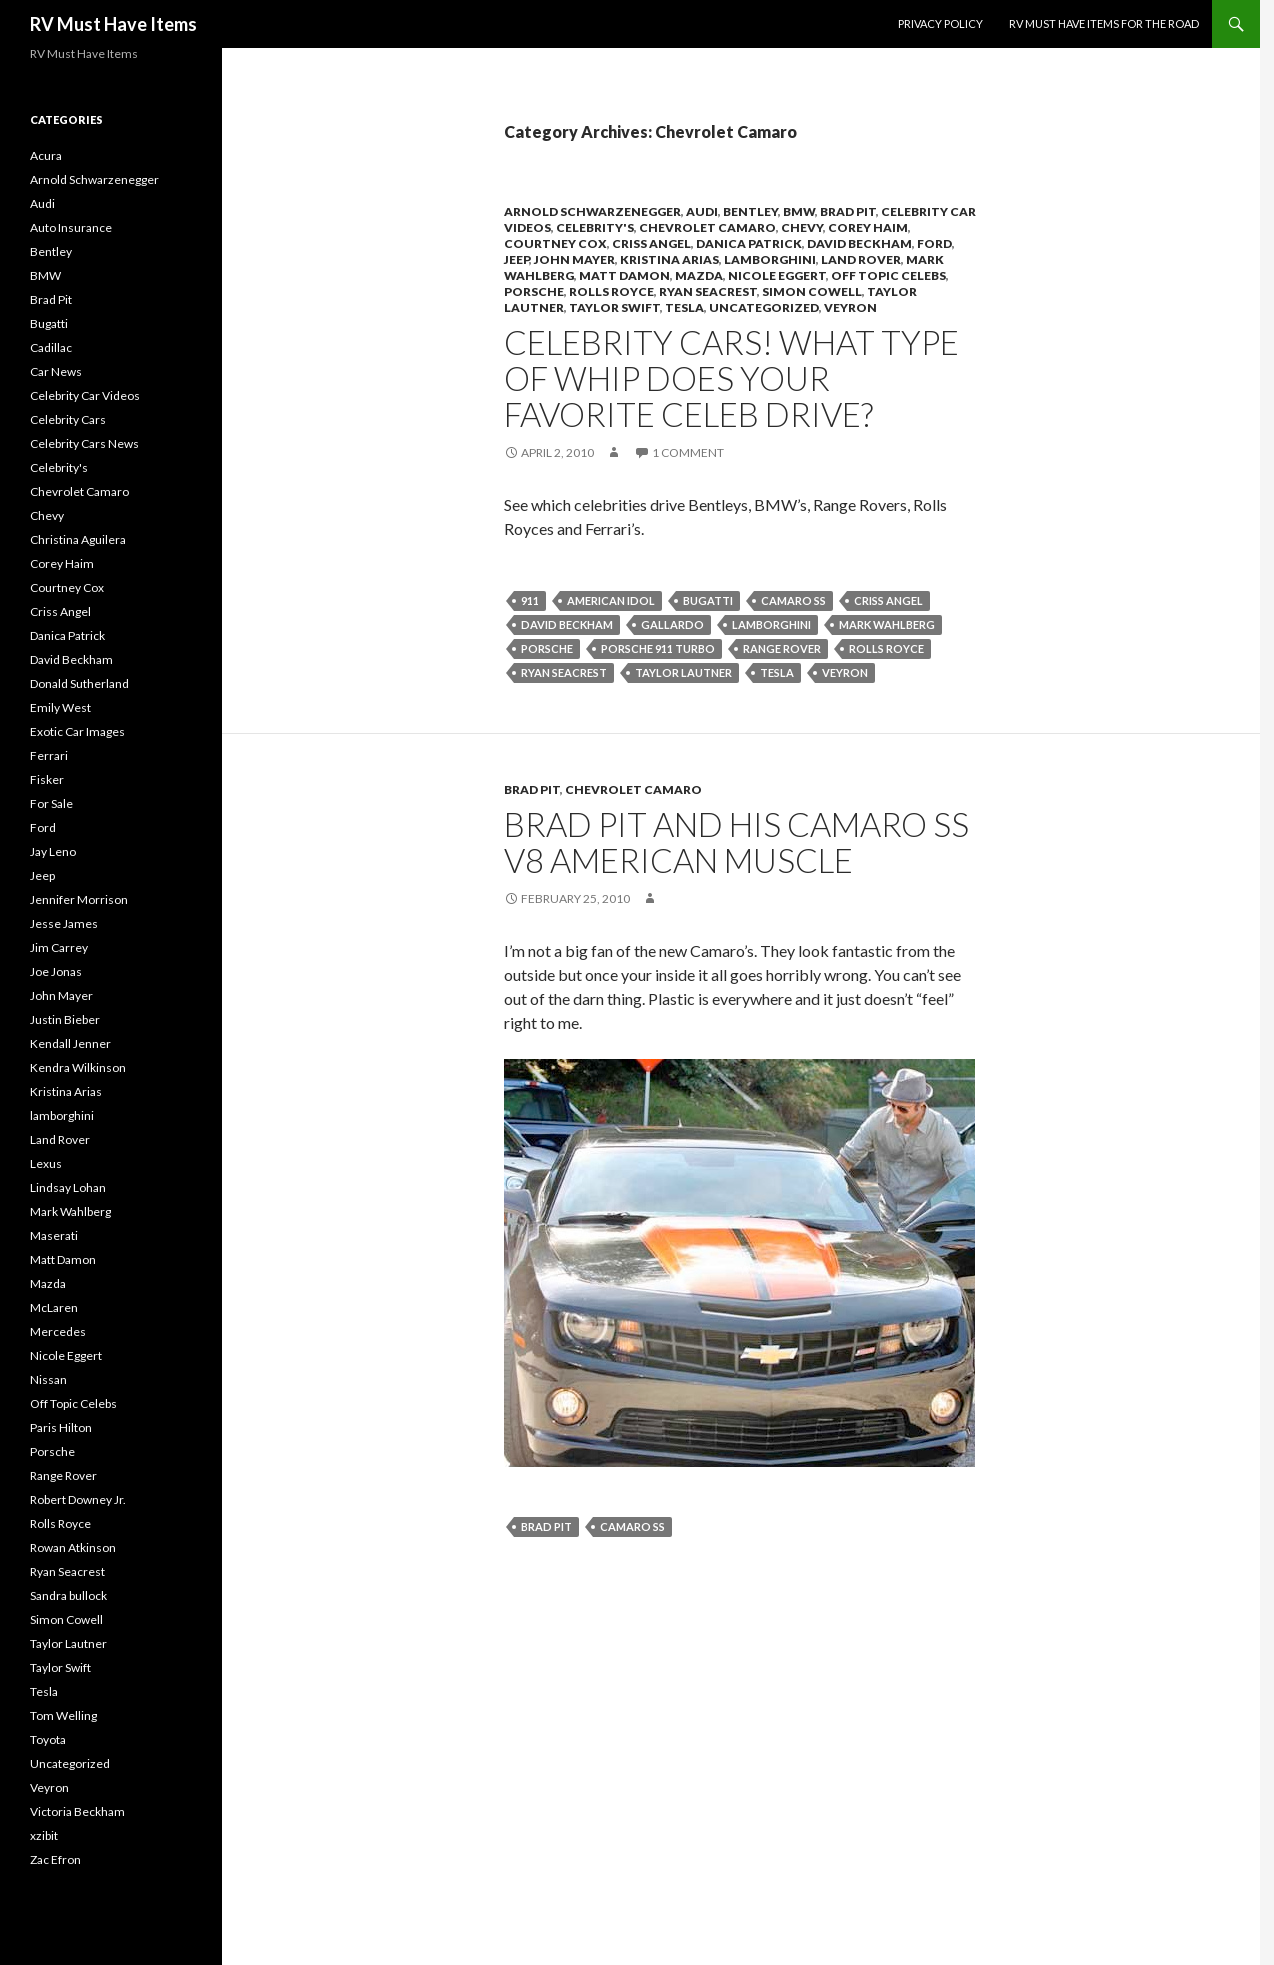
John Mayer (574, 259)
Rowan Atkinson (73, 1547)
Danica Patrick (749, 243)
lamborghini (770, 259)
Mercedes (58, 1331)
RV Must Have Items (113, 24)
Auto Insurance (71, 227)
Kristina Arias (669, 259)
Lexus (46, 1163)
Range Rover (782, 648)
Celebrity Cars (68, 419)
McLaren (54, 1307)
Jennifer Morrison (79, 899)
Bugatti (708, 600)
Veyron (850, 307)
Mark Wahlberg (887, 624)
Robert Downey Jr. (78, 1499)
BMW (799, 211)
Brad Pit (848, 211)
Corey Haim (868, 227)
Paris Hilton (61, 1427)
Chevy (802, 227)
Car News (56, 371)
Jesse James (64, 923)
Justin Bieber (65, 1019)
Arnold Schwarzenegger (592, 211)
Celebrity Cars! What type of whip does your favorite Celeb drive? (731, 378)
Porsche (534, 291)
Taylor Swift (614, 307)
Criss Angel (651, 243)
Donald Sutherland (79, 683)
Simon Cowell (812, 291)
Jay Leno (53, 851)
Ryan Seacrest (708, 291)
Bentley (750, 211)
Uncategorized (764, 307)
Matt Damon (624, 275)
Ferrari (49, 755)
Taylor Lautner (683, 672)
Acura (46, 155)
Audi (702, 211)
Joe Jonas (56, 971)
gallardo (672, 624)
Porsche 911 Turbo (658, 648)
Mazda (699, 275)
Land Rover (861, 259)
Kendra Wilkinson (78, 1067)
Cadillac (51, 347)
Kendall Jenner (70, 1043)
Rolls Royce (611, 291)
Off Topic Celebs (888, 275)
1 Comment (688, 452)
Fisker (47, 779)
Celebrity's (595, 227)
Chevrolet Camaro (707, 227)
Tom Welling (63, 1715)
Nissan (48, 1379)
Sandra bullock (68, 1595)
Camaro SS (793, 600)
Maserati (54, 1235)
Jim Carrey (59, 947)
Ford (934, 243)
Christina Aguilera (78, 539)
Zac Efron (55, 1859)
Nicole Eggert (777, 275)
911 (530, 600)
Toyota (48, 1739)
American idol (611, 600)
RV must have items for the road (1104, 23)
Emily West (60, 707)
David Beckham (859, 243)
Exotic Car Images (77, 731)
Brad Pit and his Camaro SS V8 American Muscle (736, 842)
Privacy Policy (940, 23)
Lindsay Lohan (68, 1187)
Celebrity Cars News (84, 443)
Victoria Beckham (77, 1811)
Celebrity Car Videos (85, 395)
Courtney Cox (555, 243)
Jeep (516, 259)
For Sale (51, 803)
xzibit (44, 1835)
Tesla (684, 307)
